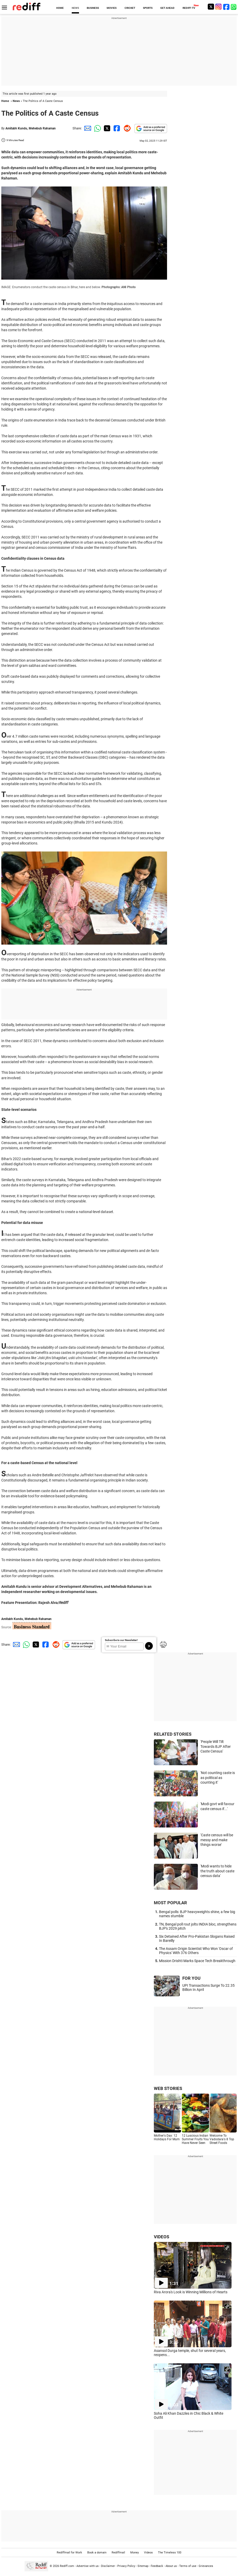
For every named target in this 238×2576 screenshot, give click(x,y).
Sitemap (143, 2566)
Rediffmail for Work (69, 2552)
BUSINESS (93, 8)
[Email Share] (87, 128)
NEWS (75, 8)
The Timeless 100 (169, 2552)
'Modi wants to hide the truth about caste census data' (217, 1871)
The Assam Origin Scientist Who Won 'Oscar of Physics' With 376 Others (196, 1951)
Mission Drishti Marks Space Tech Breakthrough (197, 1961)
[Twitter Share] (106, 128)
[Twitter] (211, 6)
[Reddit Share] (126, 128)
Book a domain (96, 2552)
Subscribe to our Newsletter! (121, 1640)
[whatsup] (234, 6)
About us (171, 2566)
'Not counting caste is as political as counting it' (217, 1777)
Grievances (206, 2566)
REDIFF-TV (189, 8)
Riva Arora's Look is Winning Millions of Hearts (190, 2292)
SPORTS (148, 8)
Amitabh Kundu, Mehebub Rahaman (30, 128)
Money (134, 2552)
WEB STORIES (168, 2088)
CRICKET (130, 8)
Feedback (157, 2566)
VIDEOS (161, 2236)
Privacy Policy (126, 2566)
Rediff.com (67, 2566)
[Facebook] (226, 6)
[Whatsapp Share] (97, 128)
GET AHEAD (167, 8)
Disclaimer (108, 2566)
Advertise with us (87, 2566)
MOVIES (112, 8)
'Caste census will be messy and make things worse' (216, 1840)
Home (5, 101)
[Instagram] (218, 6)
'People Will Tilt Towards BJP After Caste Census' (215, 1746)
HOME (60, 8)
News (16, 101)
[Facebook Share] (116, 128)
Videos (148, 2552)
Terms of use (187, 2566)
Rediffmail (118, 2552)
